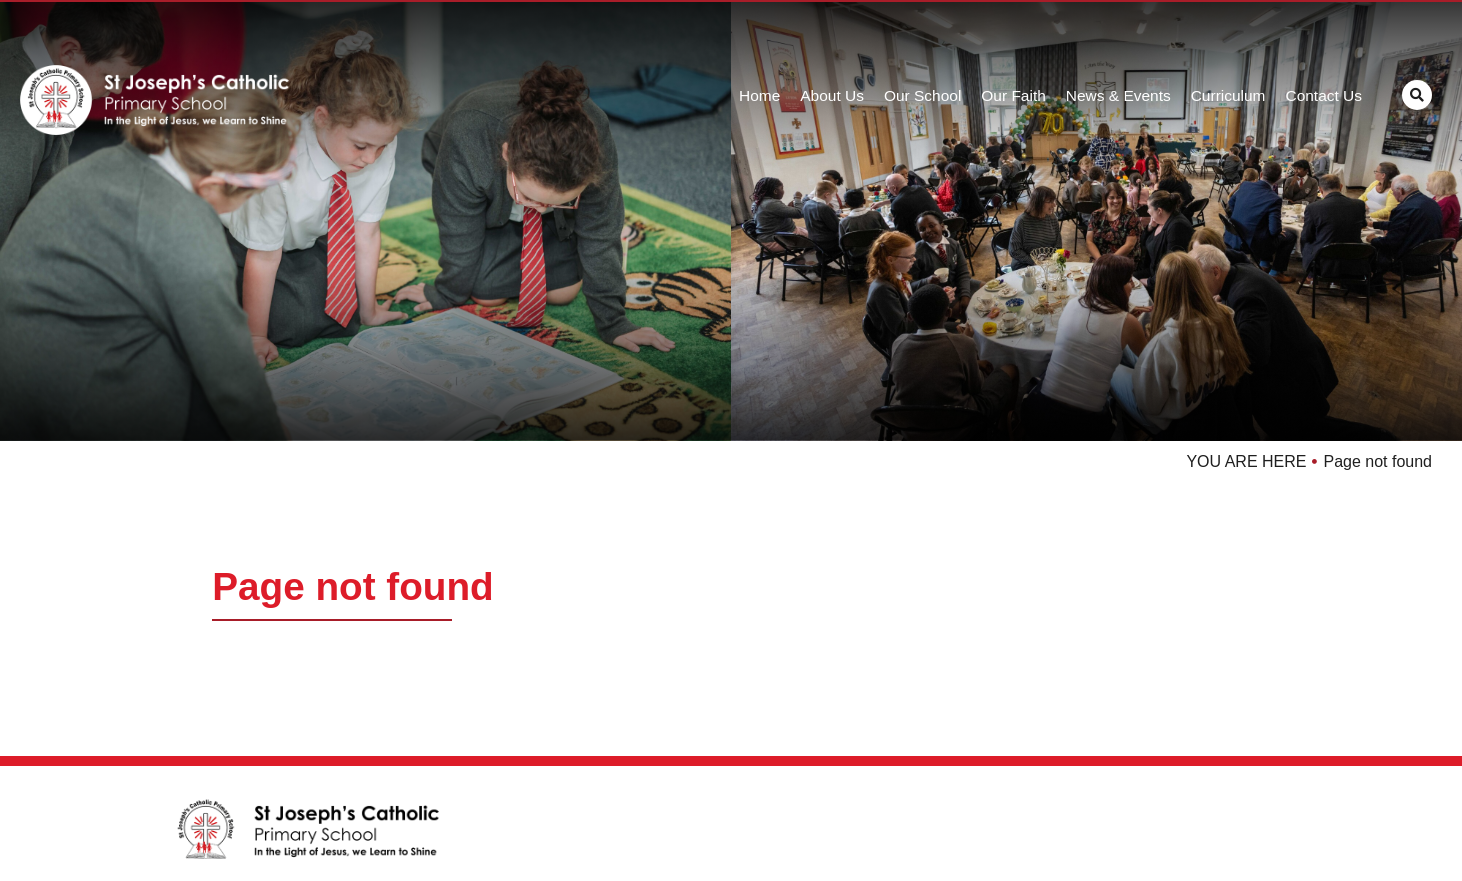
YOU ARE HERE (1246, 461)
